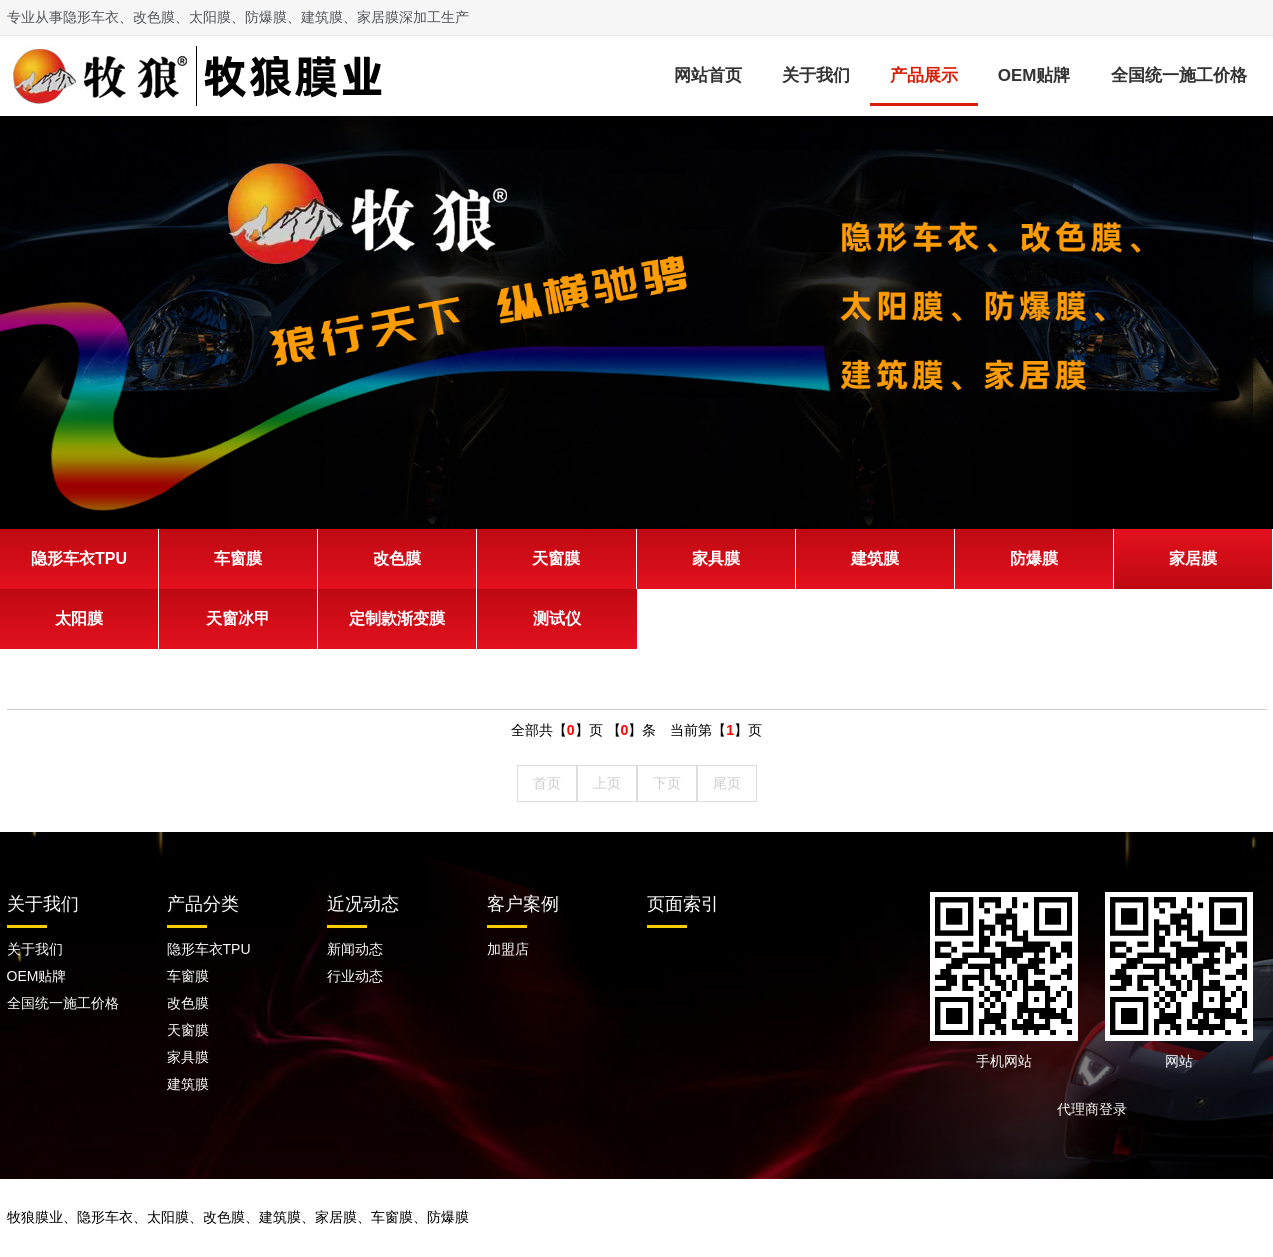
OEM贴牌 (1034, 75)
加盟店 (508, 949)
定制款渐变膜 (397, 618)
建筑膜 (875, 558)
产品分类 (203, 904)
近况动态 (363, 904)
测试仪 (557, 618)
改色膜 (397, 558)
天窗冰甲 (238, 618)
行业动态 (355, 976)
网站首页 (708, 75)
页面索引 (683, 904)
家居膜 (1193, 558)
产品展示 (924, 75)
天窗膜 (556, 558)
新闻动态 (355, 949)
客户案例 (523, 904)
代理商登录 (1099, 1109)
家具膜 (716, 558)
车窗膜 (238, 558)
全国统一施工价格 (1179, 75)
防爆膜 (1034, 558)
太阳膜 (79, 618)
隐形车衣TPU (79, 558)
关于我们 (816, 75)
